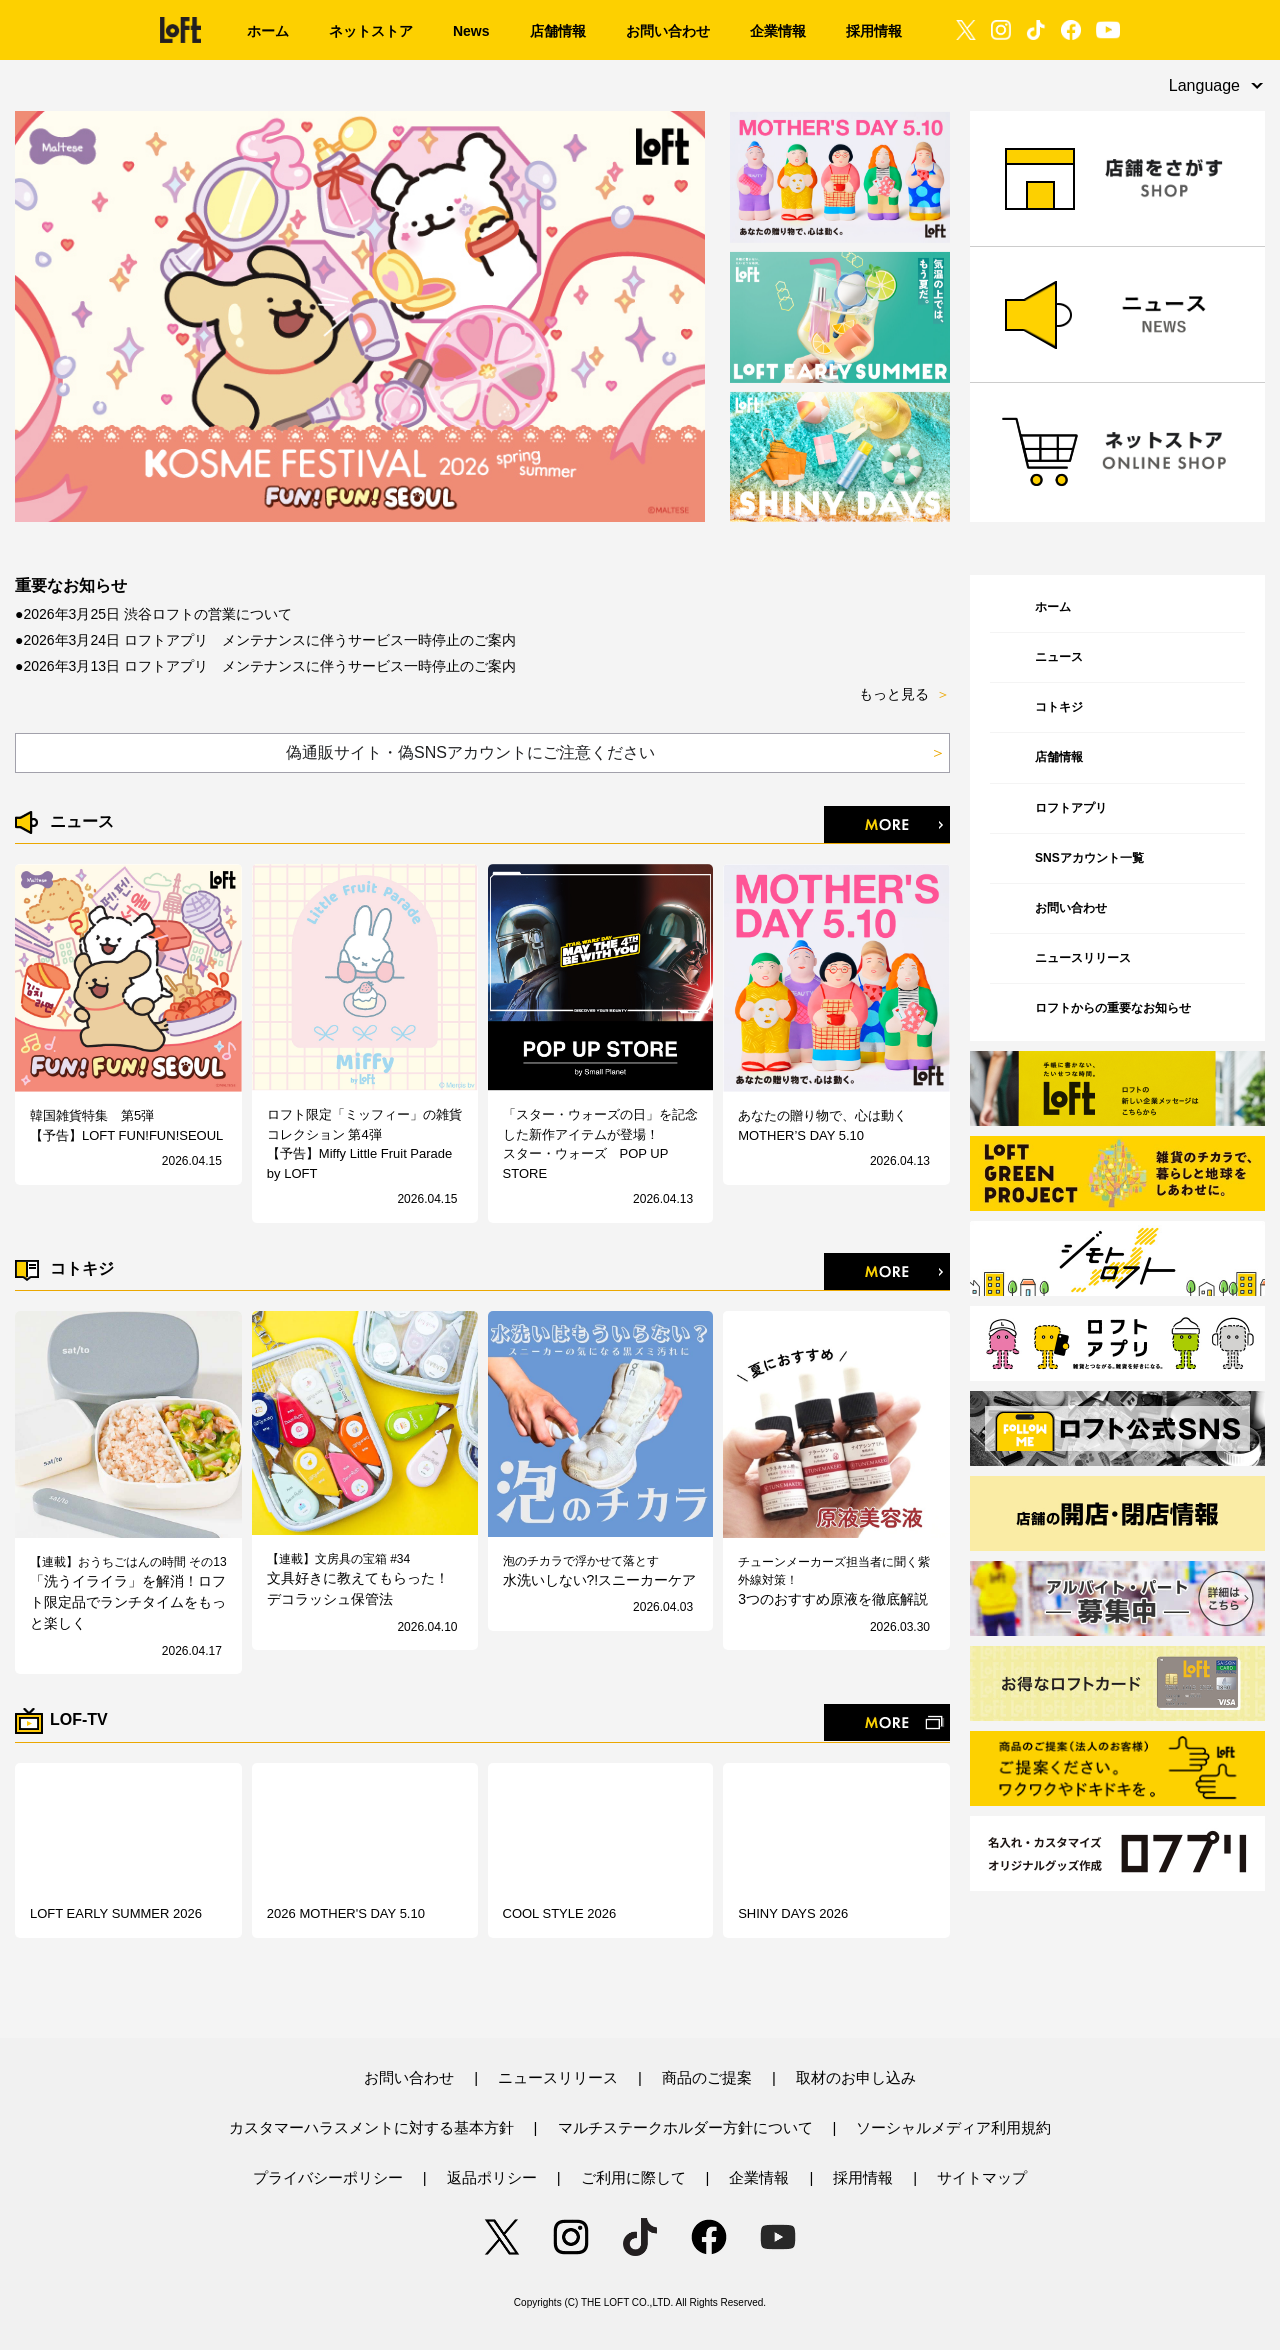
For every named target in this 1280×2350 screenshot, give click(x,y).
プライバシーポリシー (328, 2177)
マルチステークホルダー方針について (685, 2127)
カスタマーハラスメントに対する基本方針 (371, 2127)
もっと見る (904, 695)
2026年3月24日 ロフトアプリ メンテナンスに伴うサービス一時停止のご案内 (269, 640)
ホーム (1053, 607)
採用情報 (863, 2177)
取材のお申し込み (856, 2077)
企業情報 (759, 2177)
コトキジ (1059, 707)
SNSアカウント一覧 (1089, 858)
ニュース (1059, 657)
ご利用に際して (633, 2177)
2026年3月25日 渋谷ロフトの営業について (157, 614)
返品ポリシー (492, 2177)
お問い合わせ (1071, 908)
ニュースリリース (1083, 958)
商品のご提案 (707, 2077)
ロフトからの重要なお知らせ (1113, 1008)
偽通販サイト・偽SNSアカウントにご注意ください (616, 753)
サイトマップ (982, 2177)
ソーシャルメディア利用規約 (953, 2127)
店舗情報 (1059, 757)
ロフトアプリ (1071, 808)
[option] (360, 316)
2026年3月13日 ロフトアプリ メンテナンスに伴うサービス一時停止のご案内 (269, 666)
